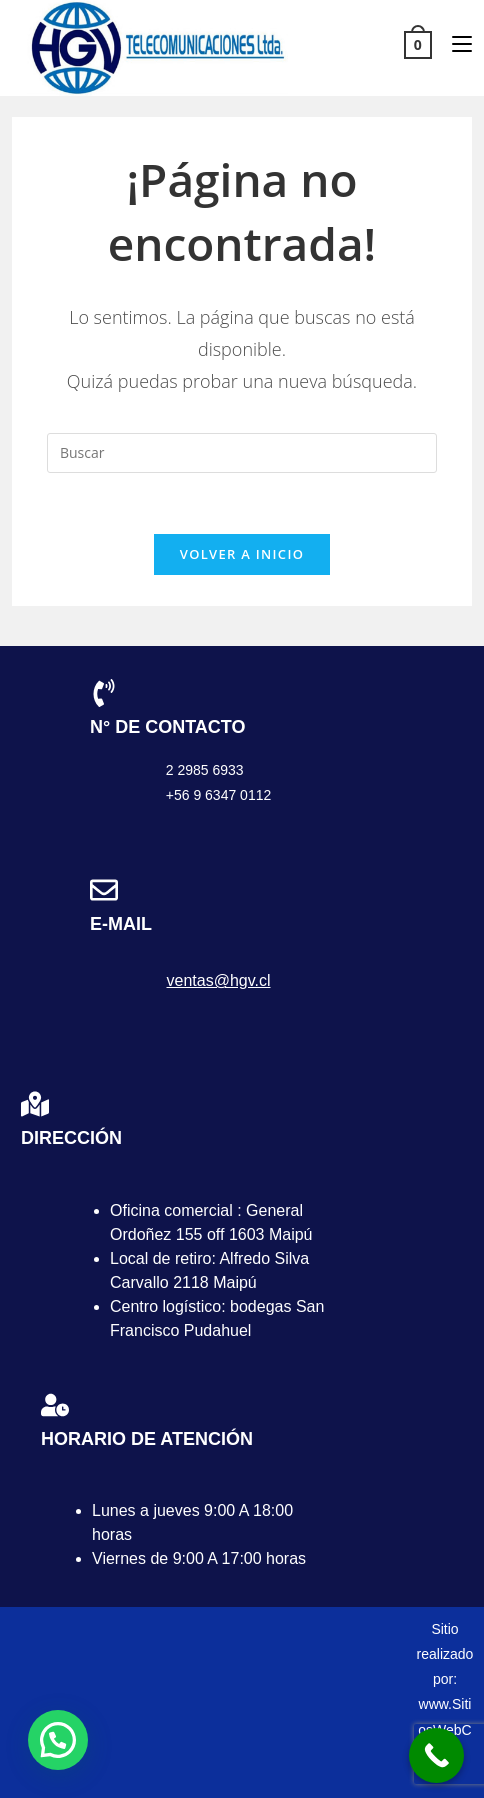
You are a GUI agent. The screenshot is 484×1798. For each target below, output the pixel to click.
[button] (58, 1740)
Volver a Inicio (242, 554)
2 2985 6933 (205, 770)
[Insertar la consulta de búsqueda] (242, 453)
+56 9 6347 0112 (219, 795)
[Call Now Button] (436, 1755)
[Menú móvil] (454, 43)
